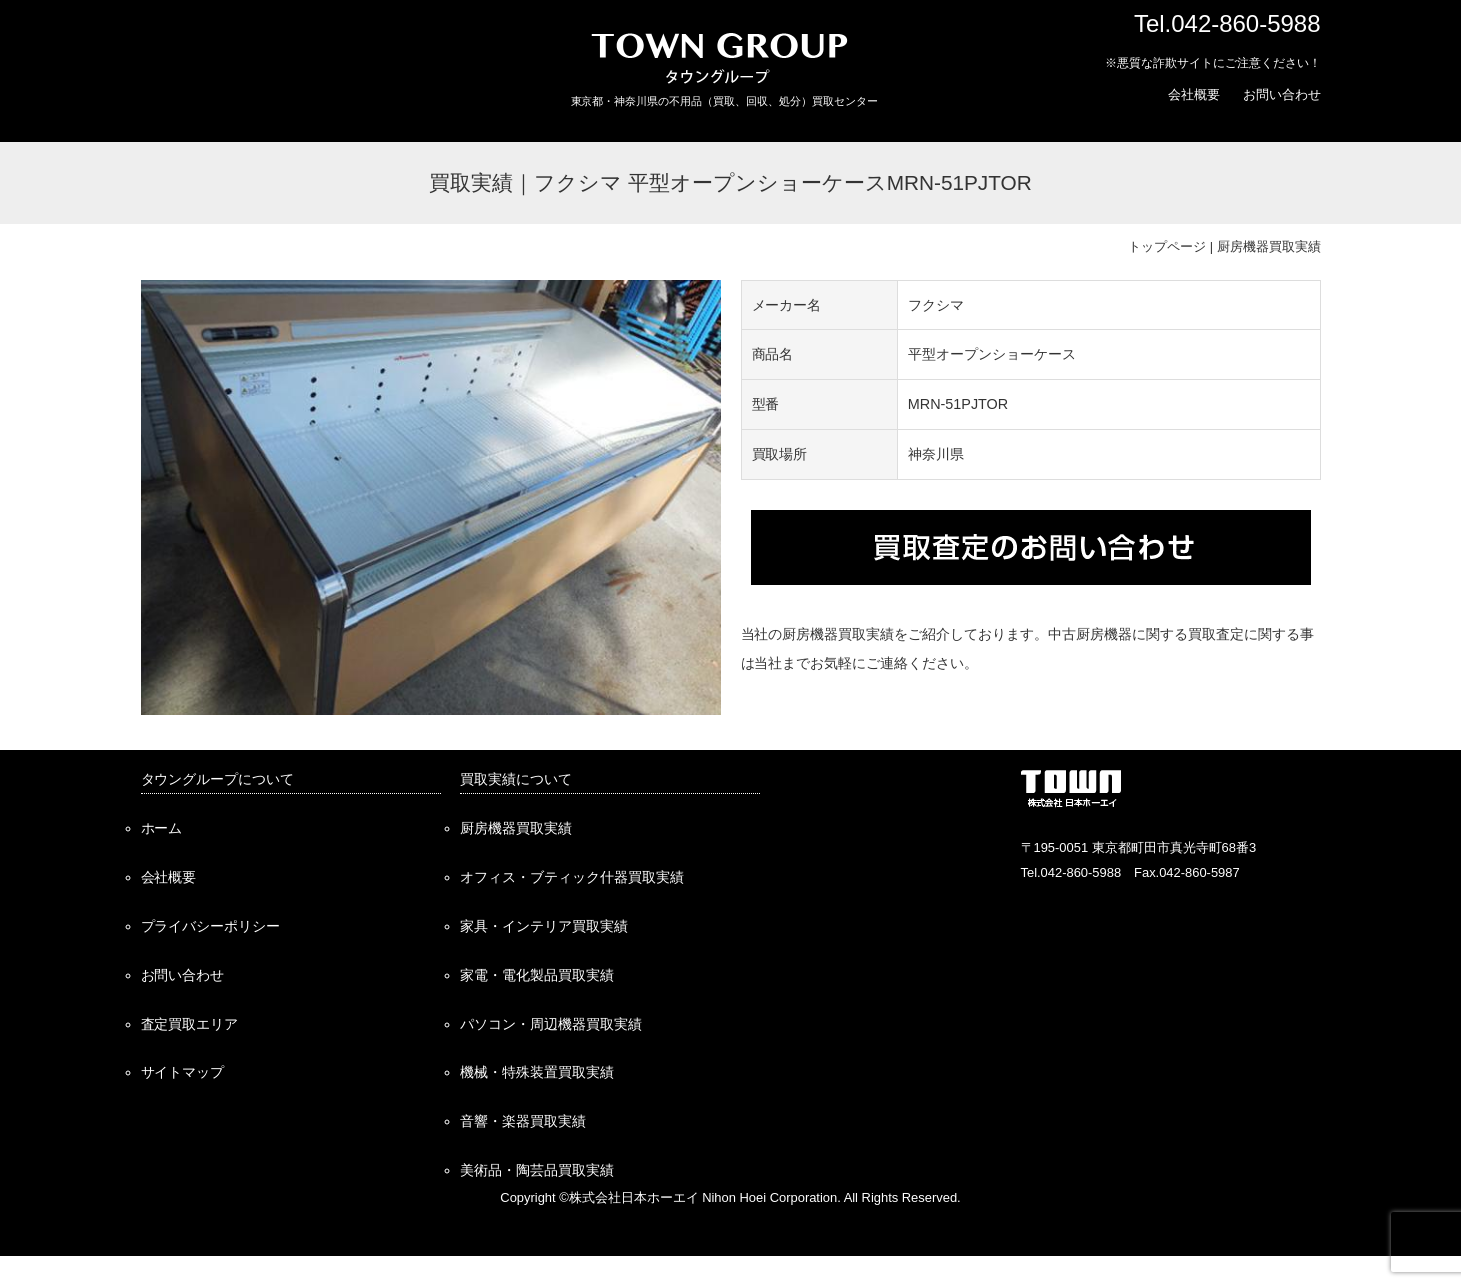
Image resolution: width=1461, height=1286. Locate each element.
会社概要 (1194, 94)
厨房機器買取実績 (1269, 246)
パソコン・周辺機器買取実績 (551, 1024)
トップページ (1167, 246)
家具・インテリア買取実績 (544, 926)
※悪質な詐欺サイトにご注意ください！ (1213, 63)
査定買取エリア (190, 1024)
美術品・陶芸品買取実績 (537, 1170)
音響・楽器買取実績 (523, 1121)
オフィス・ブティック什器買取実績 (572, 877)
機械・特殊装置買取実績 (537, 1072)
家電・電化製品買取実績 (537, 975)
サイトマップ (183, 1072)
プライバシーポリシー (211, 926)
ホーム (162, 828)
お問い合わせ (1282, 94)
